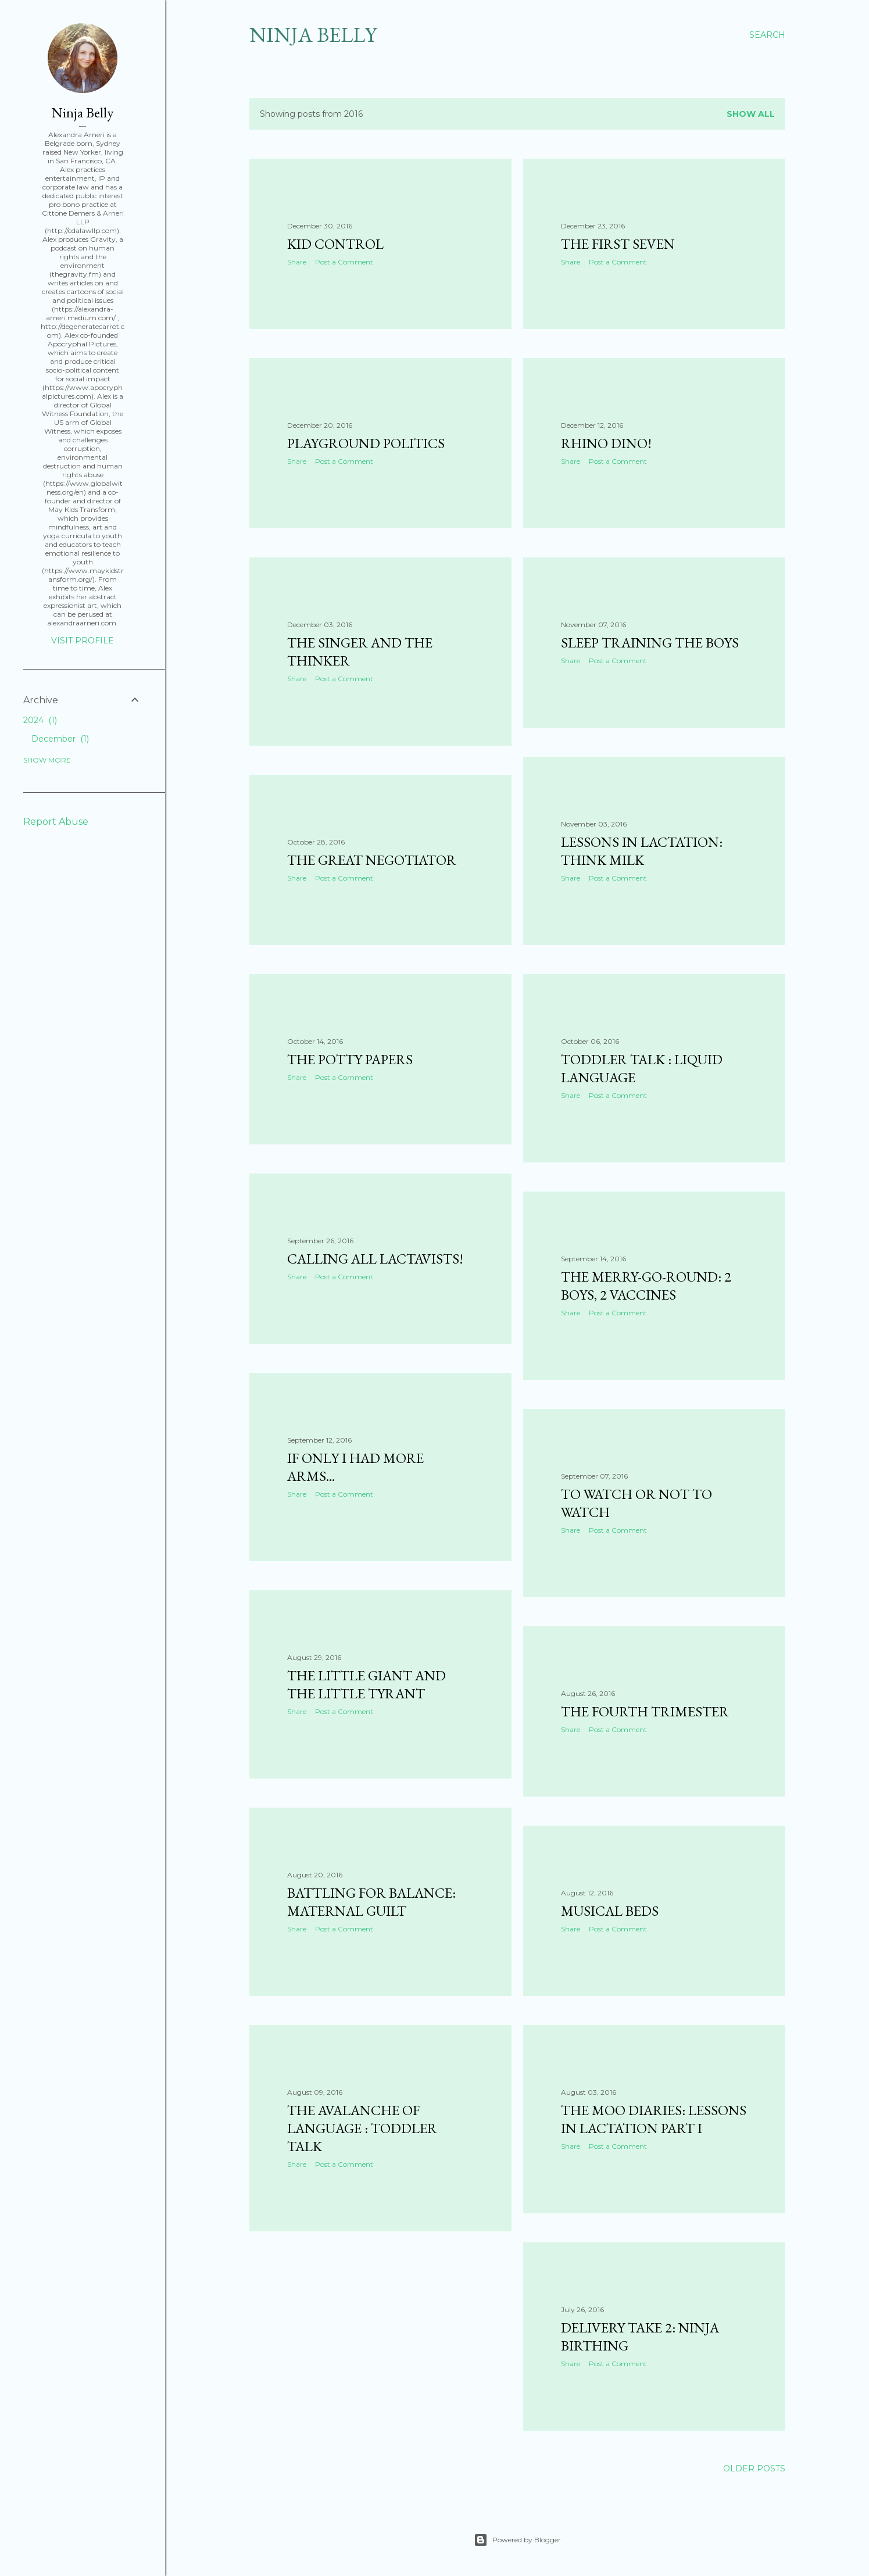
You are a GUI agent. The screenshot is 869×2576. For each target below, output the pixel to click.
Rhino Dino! (606, 443)
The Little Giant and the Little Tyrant (366, 1684)
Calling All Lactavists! (375, 1259)
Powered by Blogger (517, 2540)
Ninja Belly (313, 34)
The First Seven (618, 244)
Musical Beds (610, 1911)
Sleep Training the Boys (650, 643)
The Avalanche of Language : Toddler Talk (362, 2128)
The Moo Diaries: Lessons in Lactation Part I (653, 2119)
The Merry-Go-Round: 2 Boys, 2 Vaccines (646, 1286)
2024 (40, 720)
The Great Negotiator (371, 860)
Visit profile (82, 640)
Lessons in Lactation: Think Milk (642, 851)
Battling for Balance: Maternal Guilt (371, 1902)
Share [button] (296, 261)
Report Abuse (55, 821)
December (60, 739)
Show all (751, 114)
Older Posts (754, 2468)
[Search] (767, 35)
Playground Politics (366, 443)
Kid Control (335, 244)
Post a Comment (344, 261)
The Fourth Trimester (645, 1711)
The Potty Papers (350, 1059)
